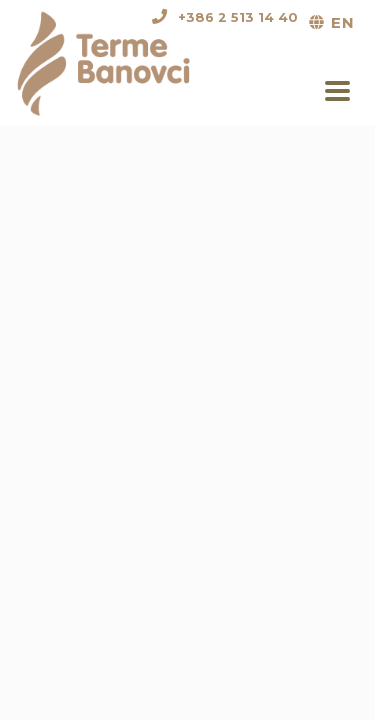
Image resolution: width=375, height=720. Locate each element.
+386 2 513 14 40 (238, 17)
